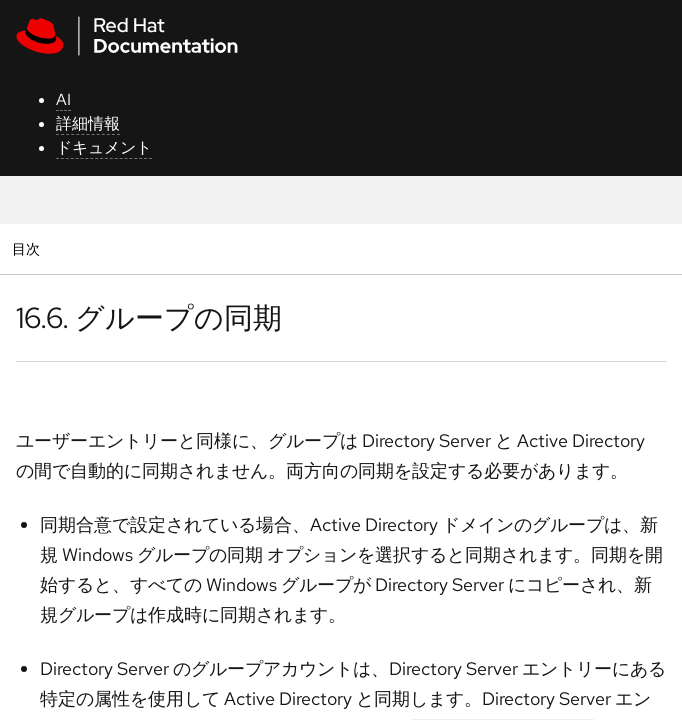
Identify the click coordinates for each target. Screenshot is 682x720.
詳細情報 (88, 123)
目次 (28, 248)
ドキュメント (104, 147)
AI (63, 99)
